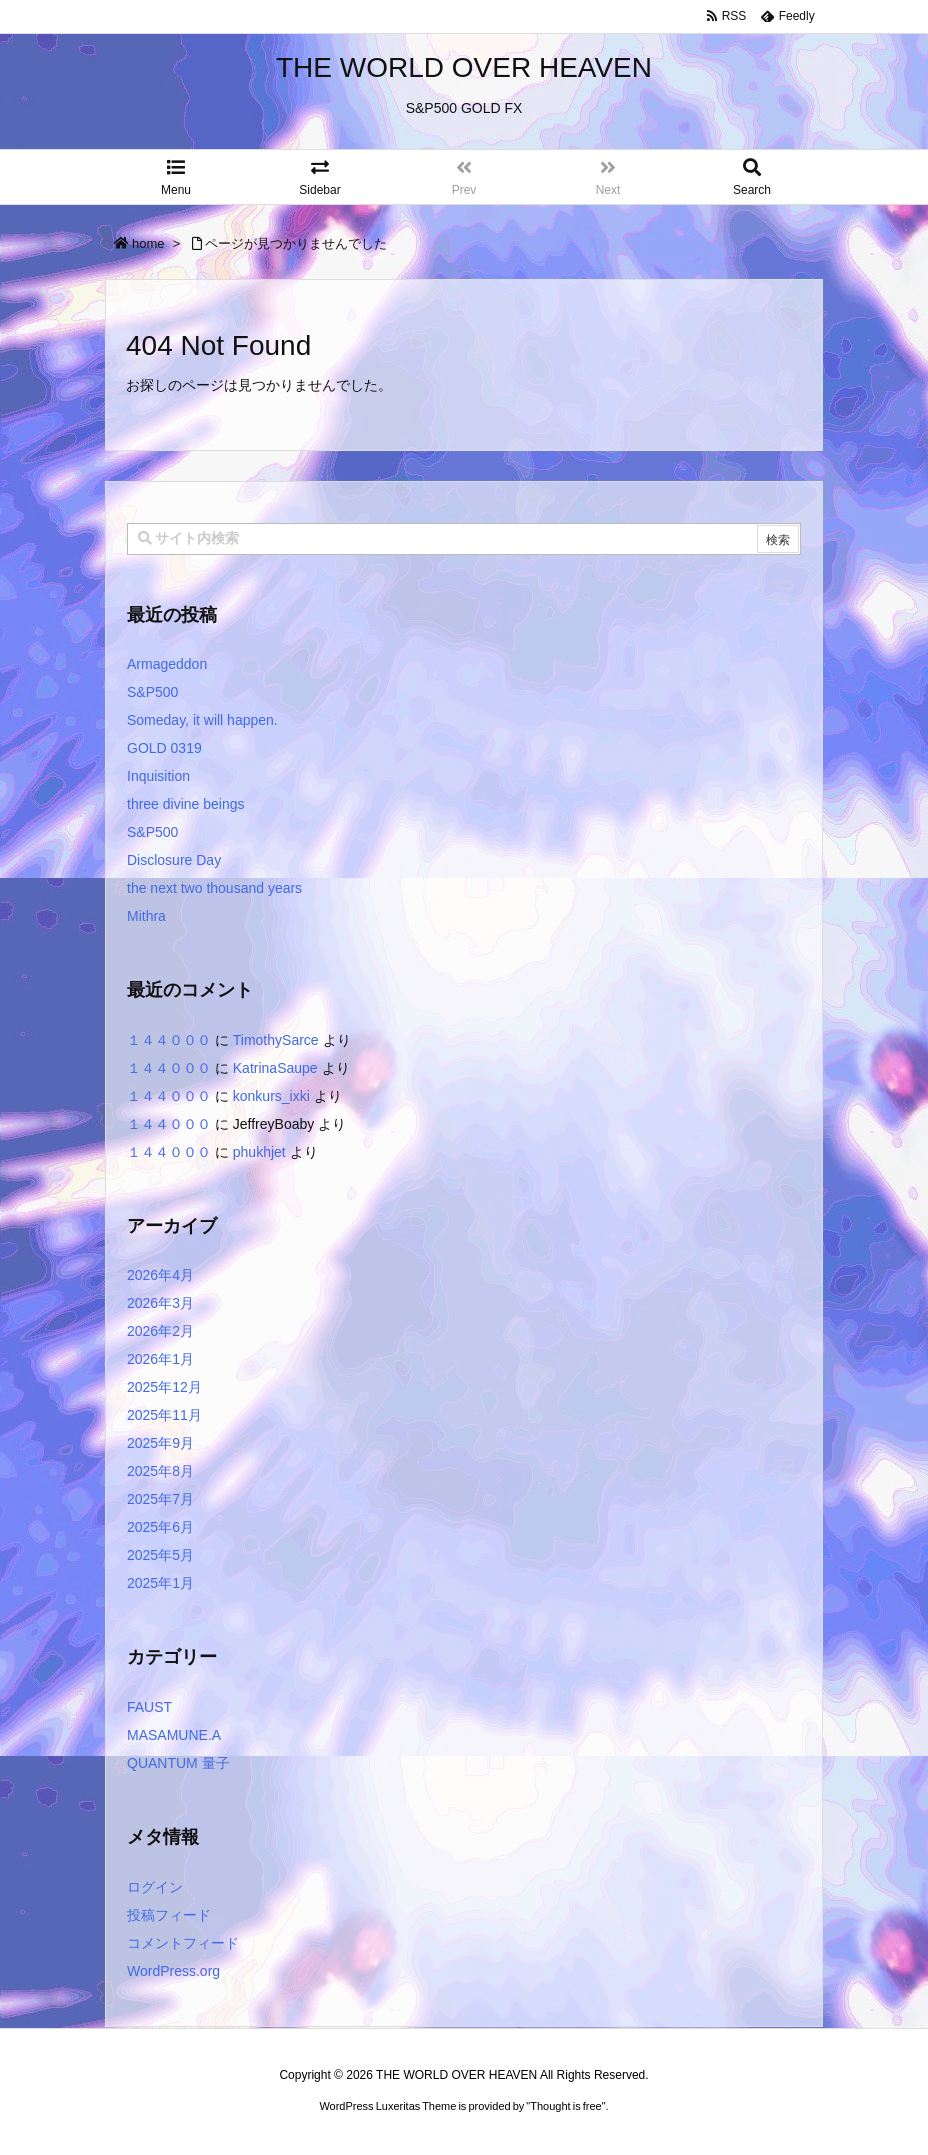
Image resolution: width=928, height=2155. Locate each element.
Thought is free (565, 2106)
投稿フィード (169, 1915)
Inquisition (158, 776)
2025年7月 (160, 1499)
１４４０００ (169, 1040)
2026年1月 (160, 1359)
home (148, 243)
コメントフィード (183, 1943)
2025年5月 (160, 1555)
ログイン (155, 1887)
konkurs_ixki (271, 1096)
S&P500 (152, 692)
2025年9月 (160, 1443)
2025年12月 (164, 1387)
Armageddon (167, 664)
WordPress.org (173, 1971)
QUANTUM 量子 (178, 1763)
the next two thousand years (214, 888)
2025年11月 (164, 1415)
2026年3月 (160, 1303)
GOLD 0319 (164, 748)
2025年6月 (160, 1527)
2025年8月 (160, 1471)
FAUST (149, 1707)
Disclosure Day (174, 860)
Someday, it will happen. (202, 720)
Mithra (146, 916)
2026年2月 (160, 1331)
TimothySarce (276, 1040)
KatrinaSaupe (275, 1068)
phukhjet (259, 1152)
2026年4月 (160, 1275)
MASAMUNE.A (174, 1735)
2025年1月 (160, 1583)
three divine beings (186, 804)
